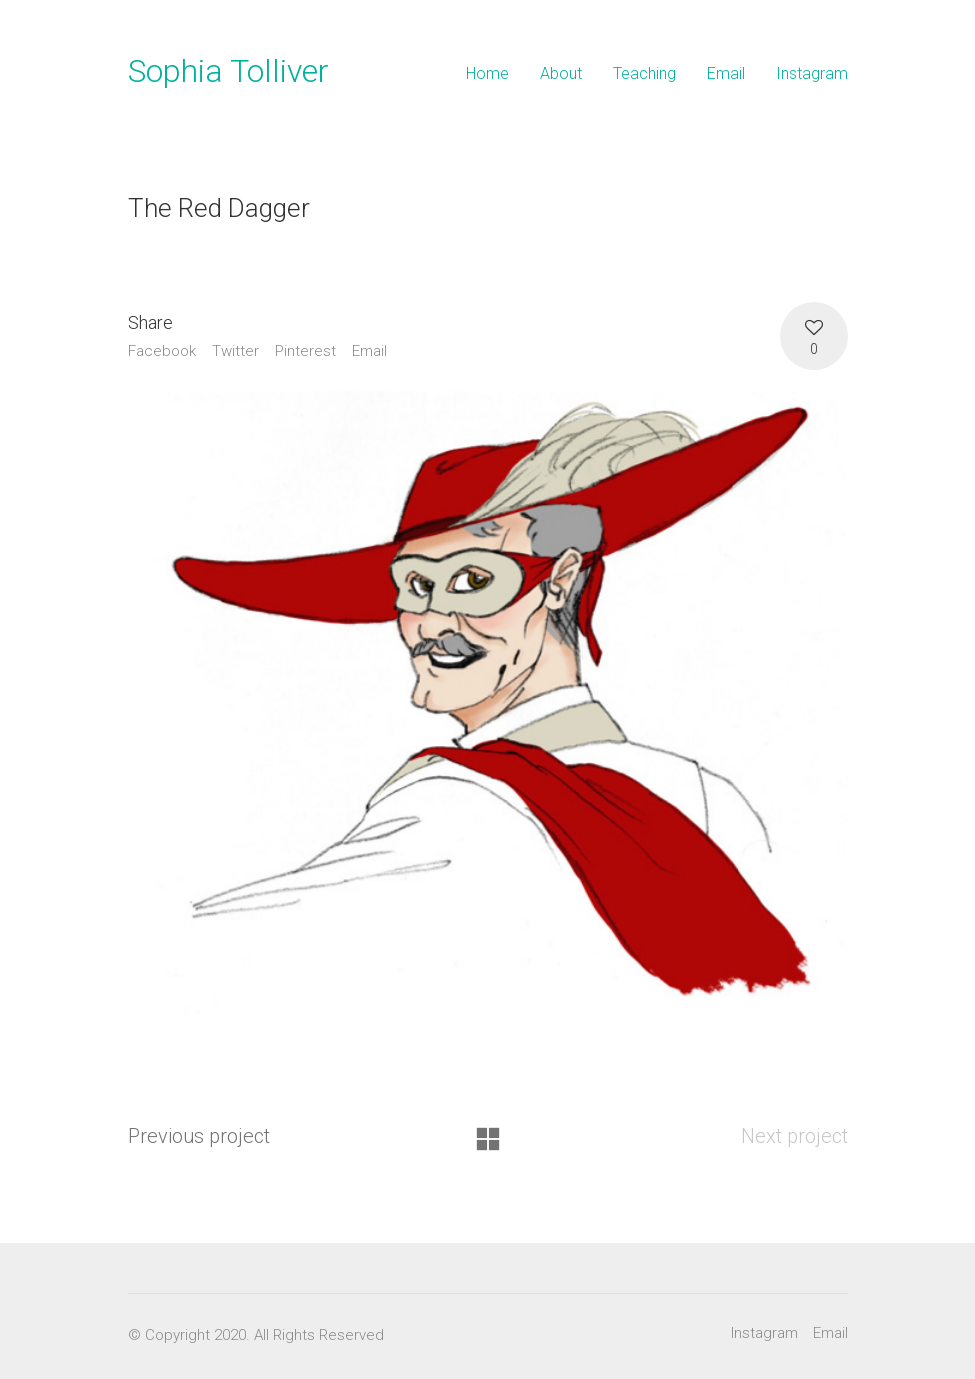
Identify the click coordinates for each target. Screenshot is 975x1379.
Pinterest (305, 351)
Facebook (162, 351)
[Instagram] (764, 1334)
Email (369, 351)
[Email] (830, 1334)
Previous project (199, 1136)
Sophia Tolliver (228, 71)
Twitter (235, 351)
